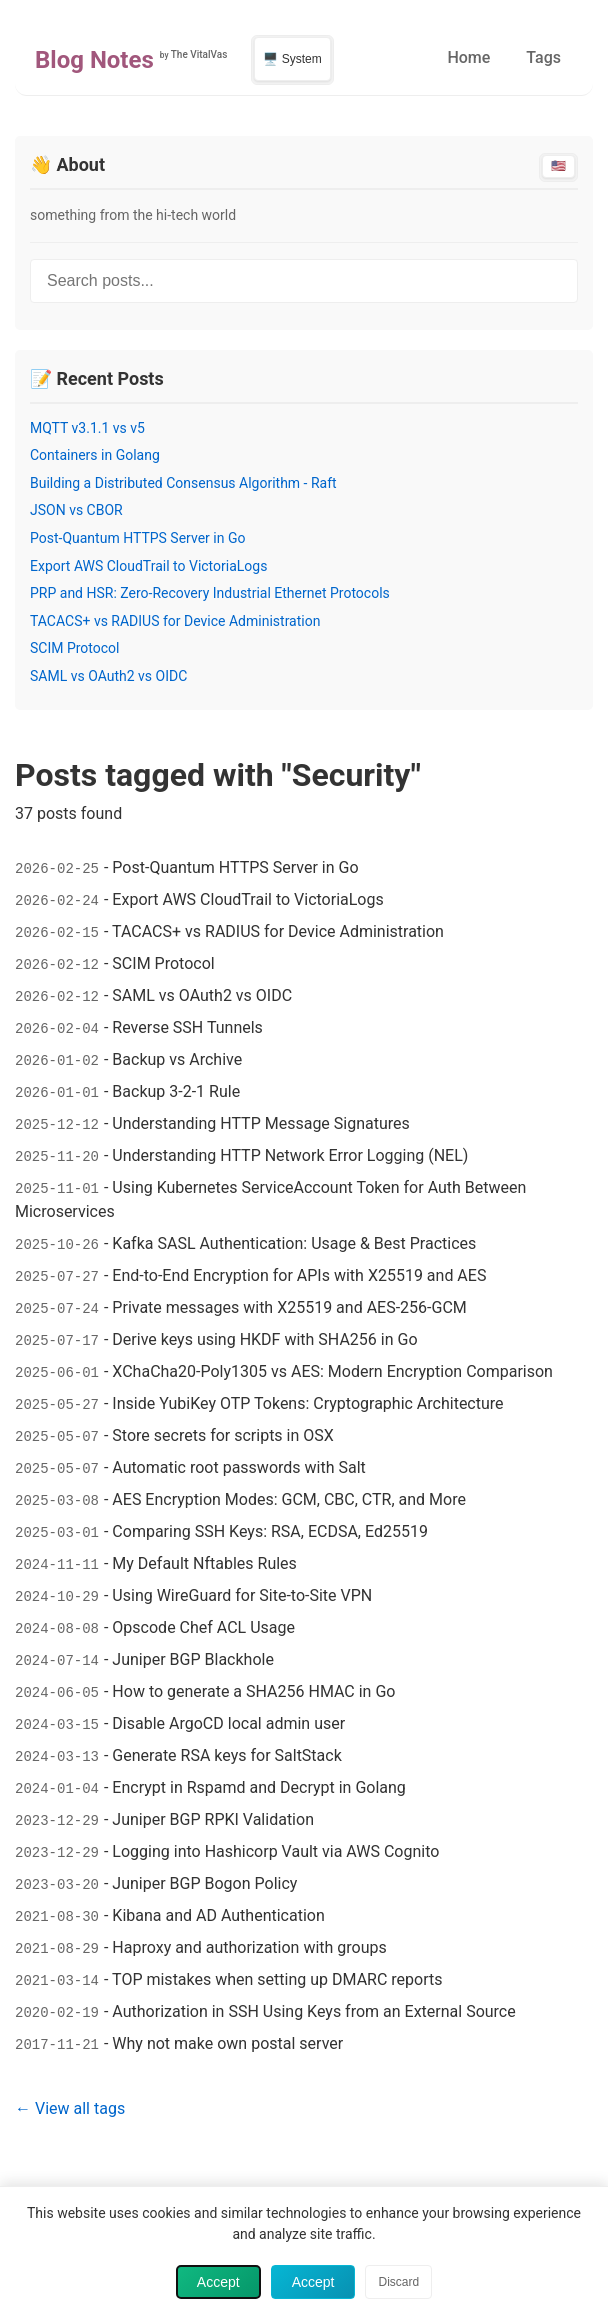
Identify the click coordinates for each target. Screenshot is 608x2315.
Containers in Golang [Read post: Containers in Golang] (95, 455)
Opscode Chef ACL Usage (203, 1627)
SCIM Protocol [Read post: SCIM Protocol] (75, 648)
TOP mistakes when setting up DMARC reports (277, 1979)
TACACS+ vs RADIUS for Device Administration (278, 931)
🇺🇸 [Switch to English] (558, 166)
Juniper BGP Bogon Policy (204, 1883)
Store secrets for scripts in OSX (222, 1435)
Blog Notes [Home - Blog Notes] (94, 60)
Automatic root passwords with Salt (238, 1467)
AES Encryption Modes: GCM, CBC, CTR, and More (289, 1499)
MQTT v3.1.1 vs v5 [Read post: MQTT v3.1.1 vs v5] (87, 428)
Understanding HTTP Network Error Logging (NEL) (290, 1155)
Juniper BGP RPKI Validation (213, 1819)
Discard (398, 2282)
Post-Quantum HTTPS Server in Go (235, 867)
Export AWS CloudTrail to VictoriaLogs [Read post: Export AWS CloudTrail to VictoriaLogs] (148, 566)
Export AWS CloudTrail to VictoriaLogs (247, 899)
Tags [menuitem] (543, 57)
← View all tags (70, 2108)
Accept (218, 2282)
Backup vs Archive (177, 1059)
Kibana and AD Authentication (218, 1915)
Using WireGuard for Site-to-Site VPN (242, 1595)
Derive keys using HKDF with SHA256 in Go (264, 1339)
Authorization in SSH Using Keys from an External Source (313, 2011)
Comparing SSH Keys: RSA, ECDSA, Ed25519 (270, 1531)
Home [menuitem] (468, 57)
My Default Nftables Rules (204, 1563)
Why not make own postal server (227, 2043)
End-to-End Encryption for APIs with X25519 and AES (299, 1275)
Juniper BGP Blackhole (193, 1659)
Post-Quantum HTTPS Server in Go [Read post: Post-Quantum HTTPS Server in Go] (137, 538)
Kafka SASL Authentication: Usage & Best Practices (294, 1243)
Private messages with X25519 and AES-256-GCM (289, 1307)
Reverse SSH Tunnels (187, 1027)
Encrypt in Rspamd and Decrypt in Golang (259, 1787)
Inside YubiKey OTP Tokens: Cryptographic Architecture (307, 1403)
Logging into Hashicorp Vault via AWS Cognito (275, 1851)
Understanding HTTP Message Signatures (260, 1123)
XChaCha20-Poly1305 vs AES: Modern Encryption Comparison (332, 1371)
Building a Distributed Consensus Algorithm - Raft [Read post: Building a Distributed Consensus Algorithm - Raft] (183, 483)
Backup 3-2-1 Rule (176, 1091)
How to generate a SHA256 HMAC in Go (253, 1691)
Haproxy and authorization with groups (249, 1947)
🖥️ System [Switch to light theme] (292, 59)
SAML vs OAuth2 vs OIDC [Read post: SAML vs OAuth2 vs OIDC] (108, 676)
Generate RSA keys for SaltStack (226, 1755)
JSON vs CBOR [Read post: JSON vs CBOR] (76, 510)
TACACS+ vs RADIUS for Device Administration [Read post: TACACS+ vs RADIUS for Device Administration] (175, 621)
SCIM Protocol (163, 963)
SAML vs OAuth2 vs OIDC (202, 995)
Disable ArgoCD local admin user (228, 1723)
